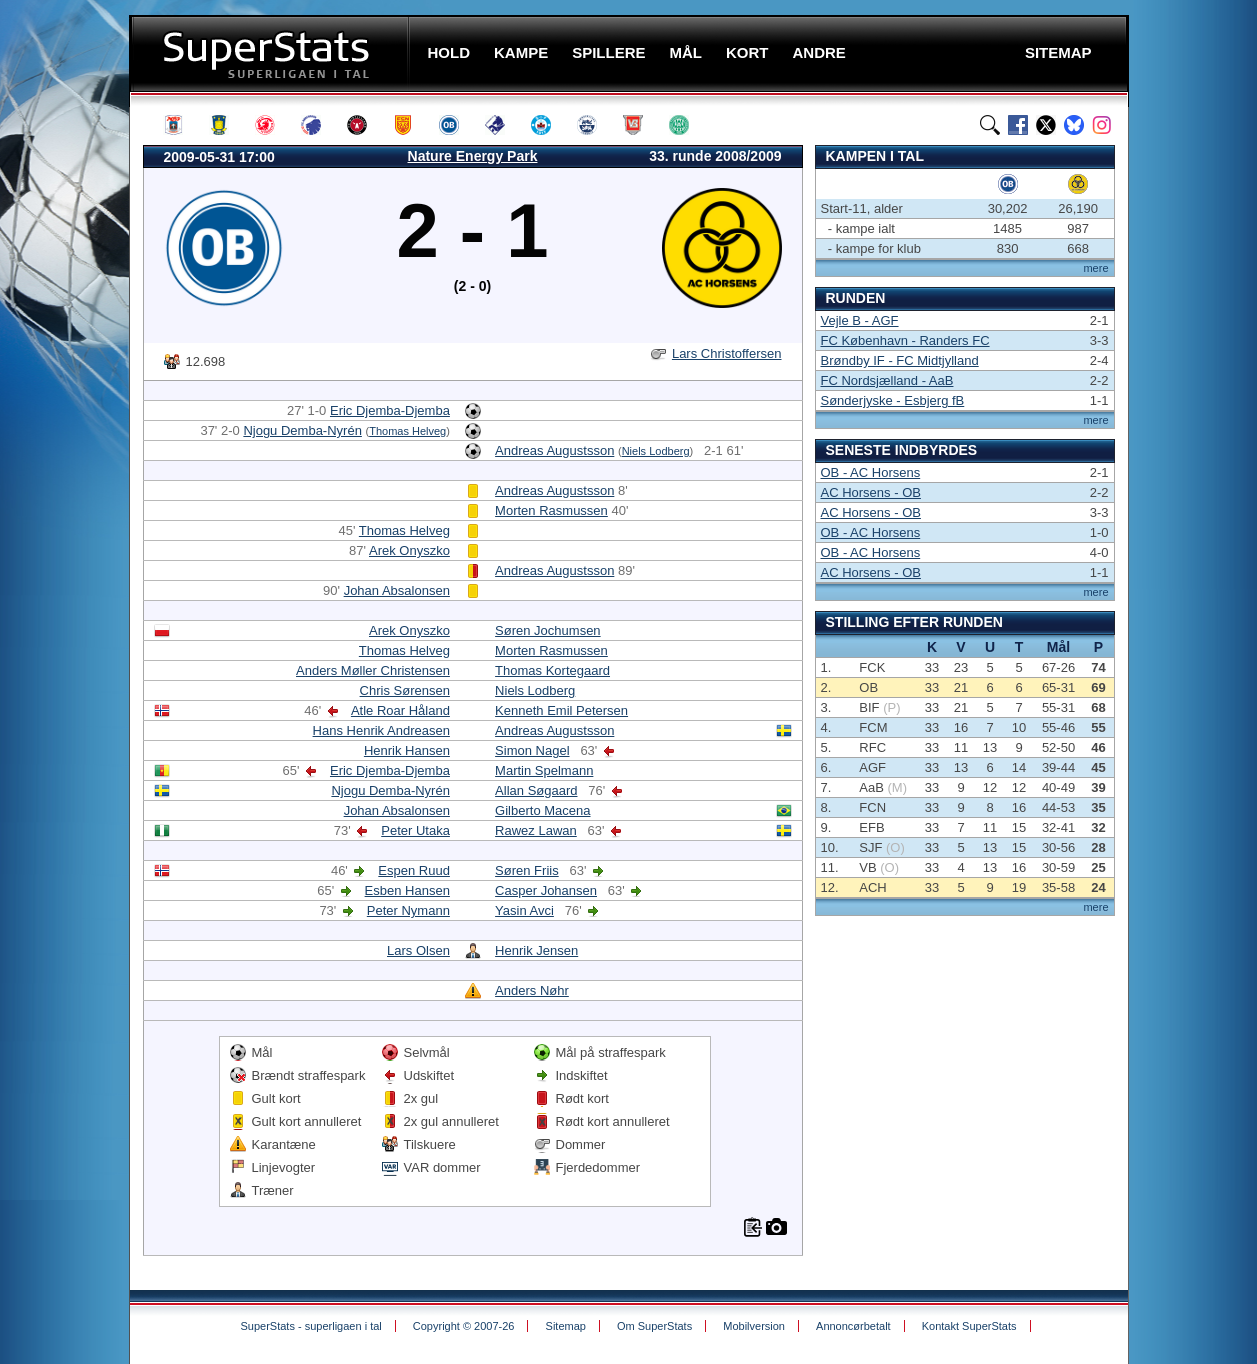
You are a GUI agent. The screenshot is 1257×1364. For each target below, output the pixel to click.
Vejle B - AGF (860, 320)
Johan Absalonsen (397, 590)
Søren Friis (527, 870)
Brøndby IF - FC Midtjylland (900, 360)
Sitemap (566, 1326)
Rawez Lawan (536, 830)
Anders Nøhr (532, 990)
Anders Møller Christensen (373, 670)
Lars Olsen (418, 950)
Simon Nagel (532, 750)
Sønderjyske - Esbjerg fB (893, 400)
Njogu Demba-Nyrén (302, 430)
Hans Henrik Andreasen (381, 730)
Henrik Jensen (536, 950)
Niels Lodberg (656, 451)
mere (1095, 268)
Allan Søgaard (536, 790)
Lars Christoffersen (727, 353)
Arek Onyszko (409, 550)
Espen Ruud (414, 870)
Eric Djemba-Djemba (390, 410)
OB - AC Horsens (871, 472)
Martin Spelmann (544, 770)
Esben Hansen (407, 890)
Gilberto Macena (542, 810)
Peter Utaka (415, 830)
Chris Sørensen (405, 690)
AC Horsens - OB (871, 492)
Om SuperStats (654, 1326)
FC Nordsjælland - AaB (887, 380)
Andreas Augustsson (554, 450)
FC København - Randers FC (905, 340)
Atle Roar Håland (400, 710)
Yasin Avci (524, 910)
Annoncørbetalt (853, 1326)
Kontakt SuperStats (969, 1326)
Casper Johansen (546, 890)
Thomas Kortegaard (552, 670)
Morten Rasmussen (551, 510)
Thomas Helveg (407, 431)
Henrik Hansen (407, 750)
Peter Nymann (408, 910)
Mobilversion (754, 1326)
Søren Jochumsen (548, 630)
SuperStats (271, 53)
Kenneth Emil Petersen (561, 710)
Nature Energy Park (473, 156)
